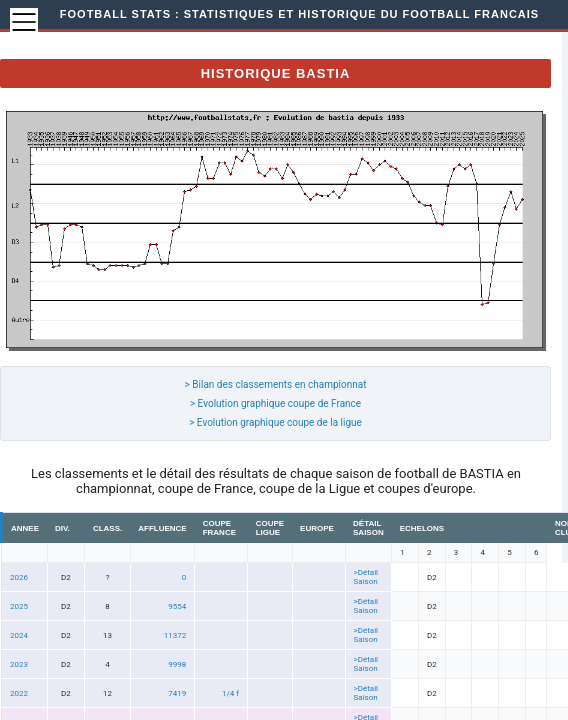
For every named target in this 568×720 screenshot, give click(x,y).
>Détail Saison (366, 577)
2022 (19, 693)
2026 (19, 577)
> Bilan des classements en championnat (276, 384)
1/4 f (230, 693)
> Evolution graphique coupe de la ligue (275, 422)
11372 (175, 635)
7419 (177, 693)
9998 (177, 664)
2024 (19, 635)
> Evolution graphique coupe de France (275, 403)
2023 (19, 664)
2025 (19, 606)
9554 (177, 606)
